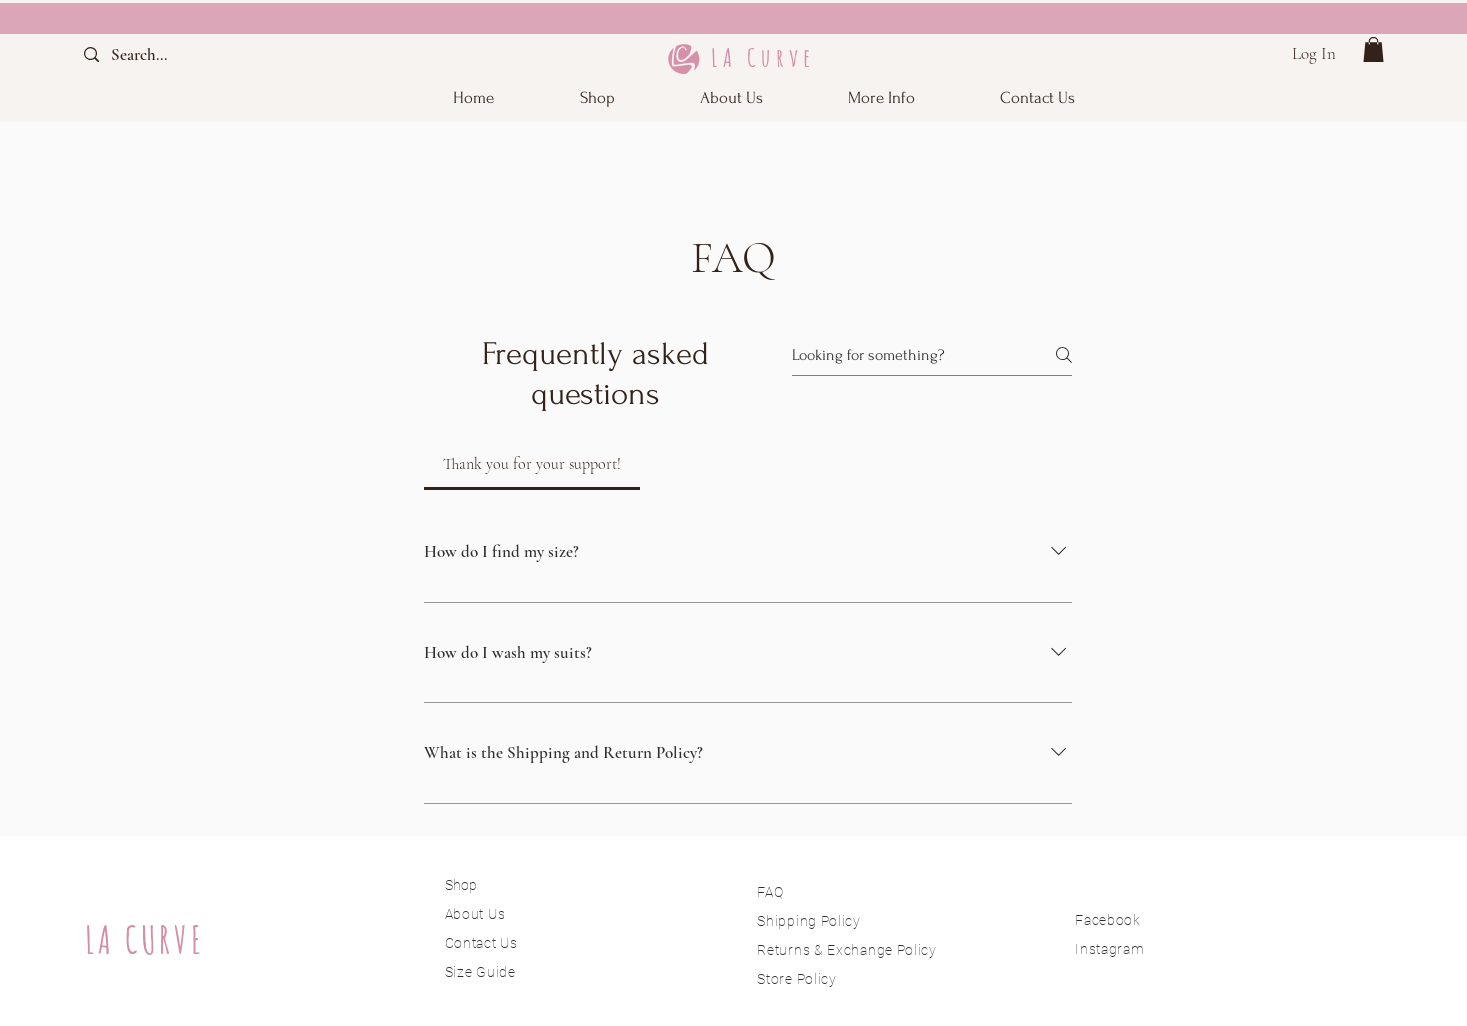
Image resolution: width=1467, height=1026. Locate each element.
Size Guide (480, 972)
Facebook (1108, 920)
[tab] (532, 464)
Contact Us (481, 943)
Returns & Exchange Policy (847, 950)
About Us (477, 914)
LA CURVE (145, 939)
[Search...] (156, 54)
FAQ (770, 892)
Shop (461, 885)
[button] (882, 97)
